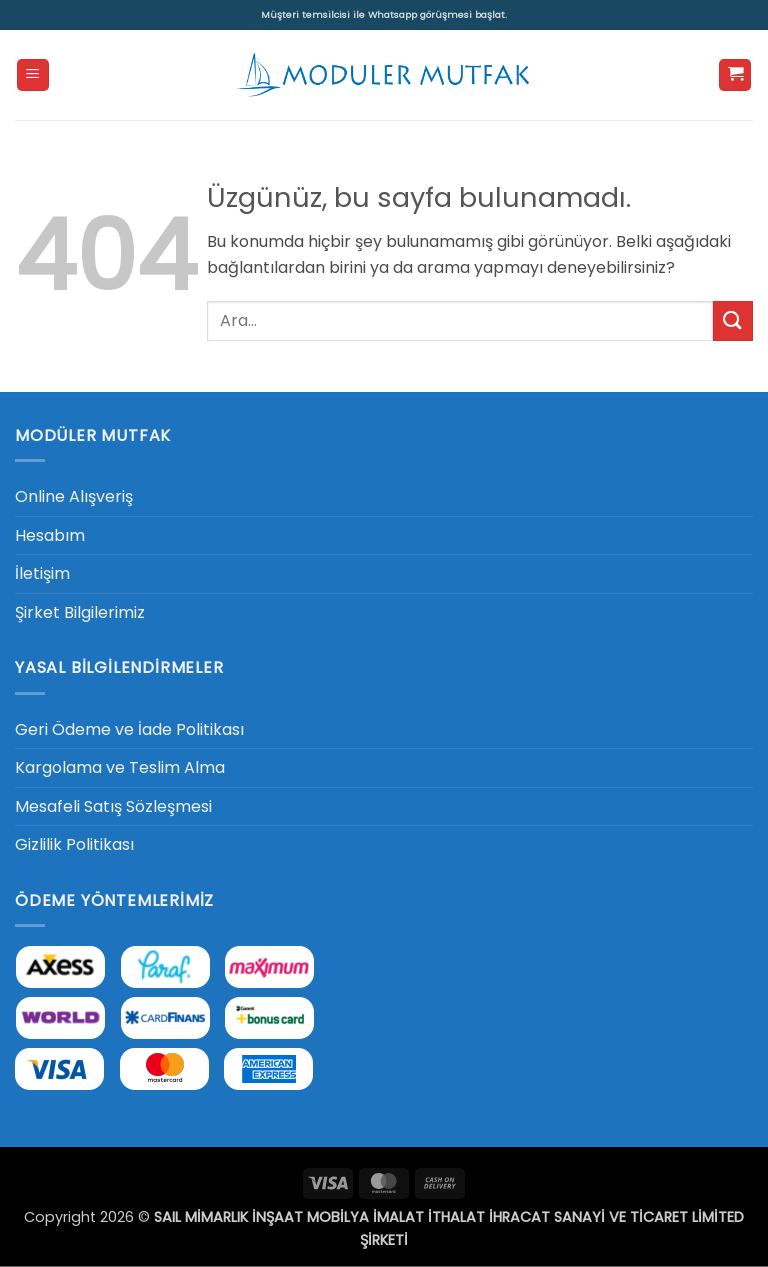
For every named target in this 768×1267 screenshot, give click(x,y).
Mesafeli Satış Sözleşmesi (113, 806)
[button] (33, 75)
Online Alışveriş (74, 496)
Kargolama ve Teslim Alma (120, 767)
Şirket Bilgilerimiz (80, 612)
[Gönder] (733, 320)
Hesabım (50, 535)
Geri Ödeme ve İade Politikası (129, 729)
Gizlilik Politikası (74, 844)
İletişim (42, 573)
